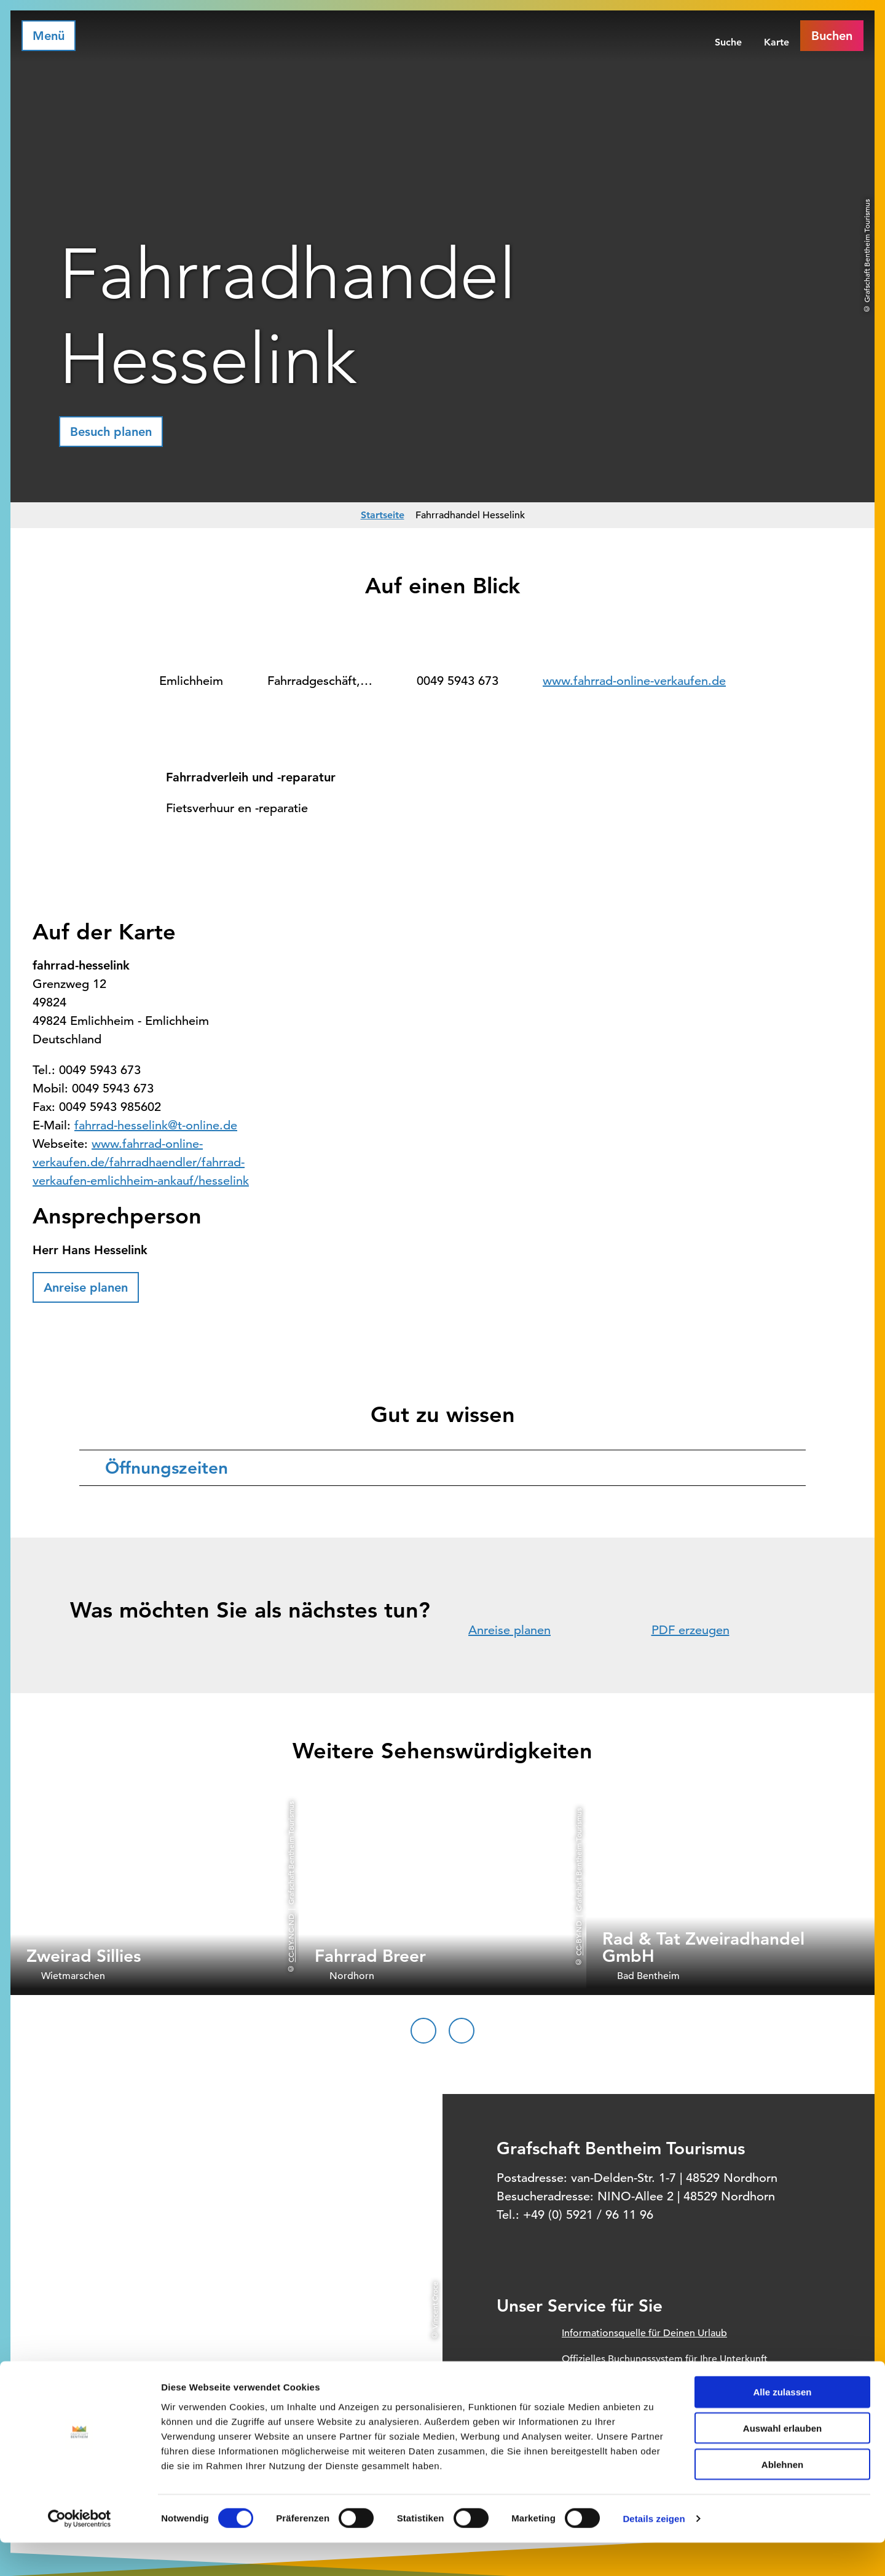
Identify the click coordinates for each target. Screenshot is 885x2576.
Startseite (382, 515)
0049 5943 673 (457, 681)
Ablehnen (782, 2497)
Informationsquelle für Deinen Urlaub (644, 2333)
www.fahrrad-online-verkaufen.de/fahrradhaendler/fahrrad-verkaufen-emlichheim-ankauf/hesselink (141, 1162)
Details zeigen (654, 2551)
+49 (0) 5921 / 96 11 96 (588, 2214)
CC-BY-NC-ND (291, 1937)
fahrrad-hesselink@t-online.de (155, 1125)
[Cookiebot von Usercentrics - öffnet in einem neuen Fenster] (79, 2552)
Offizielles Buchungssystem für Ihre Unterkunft (665, 2359)
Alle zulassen (782, 2425)
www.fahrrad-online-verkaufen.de (634, 681)
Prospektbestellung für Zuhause (632, 2385)
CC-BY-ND (578, 1937)
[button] (111, 431)
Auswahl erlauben (782, 2461)
